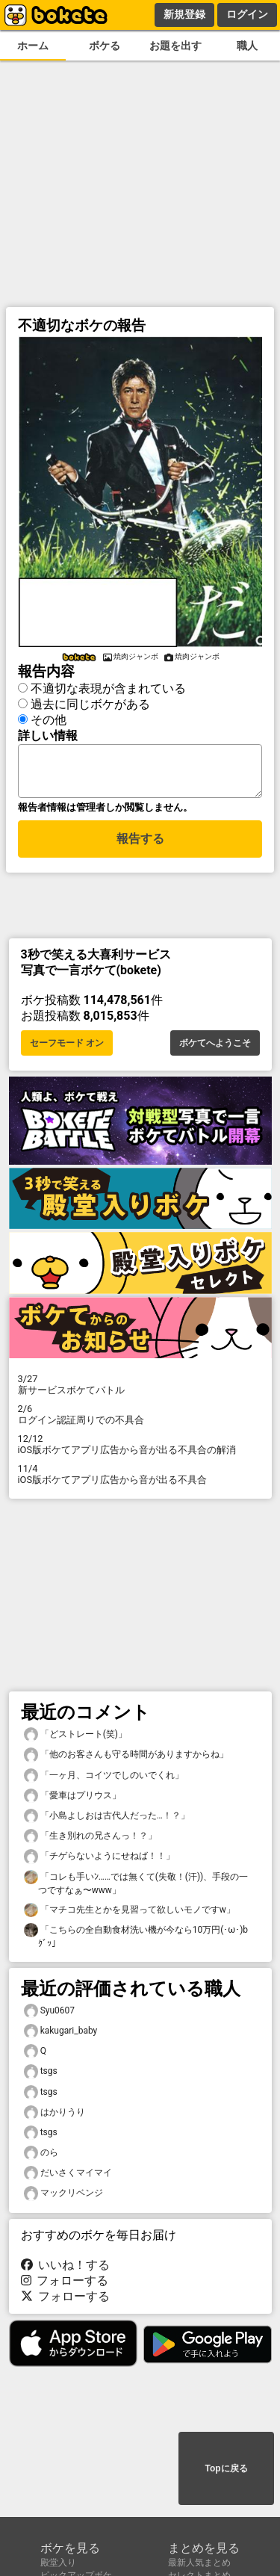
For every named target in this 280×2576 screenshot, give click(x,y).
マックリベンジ (63, 2197)
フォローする (65, 2285)
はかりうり (54, 2117)
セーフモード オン (67, 1047)
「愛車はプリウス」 (72, 1800)
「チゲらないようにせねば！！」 (99, 1861)
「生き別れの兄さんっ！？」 (90, 1840)
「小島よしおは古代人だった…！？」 (107, 1820)
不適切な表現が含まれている (108, 686)
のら (41, 2157)
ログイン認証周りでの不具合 (140, 1419)
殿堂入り (58, 2562)
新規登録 (184, 14)
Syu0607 (49, 2015)
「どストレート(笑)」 (75, 1739)
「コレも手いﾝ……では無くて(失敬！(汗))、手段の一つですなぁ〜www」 (136, 1887)
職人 (247, 46)
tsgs (40, 2076)
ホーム (33, 46)
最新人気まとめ (199, 2562)
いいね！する (66, 2269)
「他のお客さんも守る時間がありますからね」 (126, 1759)
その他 (48, 717)
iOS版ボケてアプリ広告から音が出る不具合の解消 (140, 1448)
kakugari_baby (61, 2035)
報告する (140, 845)
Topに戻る (226, 2470)
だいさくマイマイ (68, 2177)
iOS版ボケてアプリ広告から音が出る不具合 (140, 1478)
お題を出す (175, 46)
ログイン (247, 14)
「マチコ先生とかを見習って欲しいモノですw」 (129, 1914)
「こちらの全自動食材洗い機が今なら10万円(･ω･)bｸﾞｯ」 (136, 1940)
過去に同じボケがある (90, 702)
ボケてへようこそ (215, 1047)
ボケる (104, 46)
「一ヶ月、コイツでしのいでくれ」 (104, 1780)
